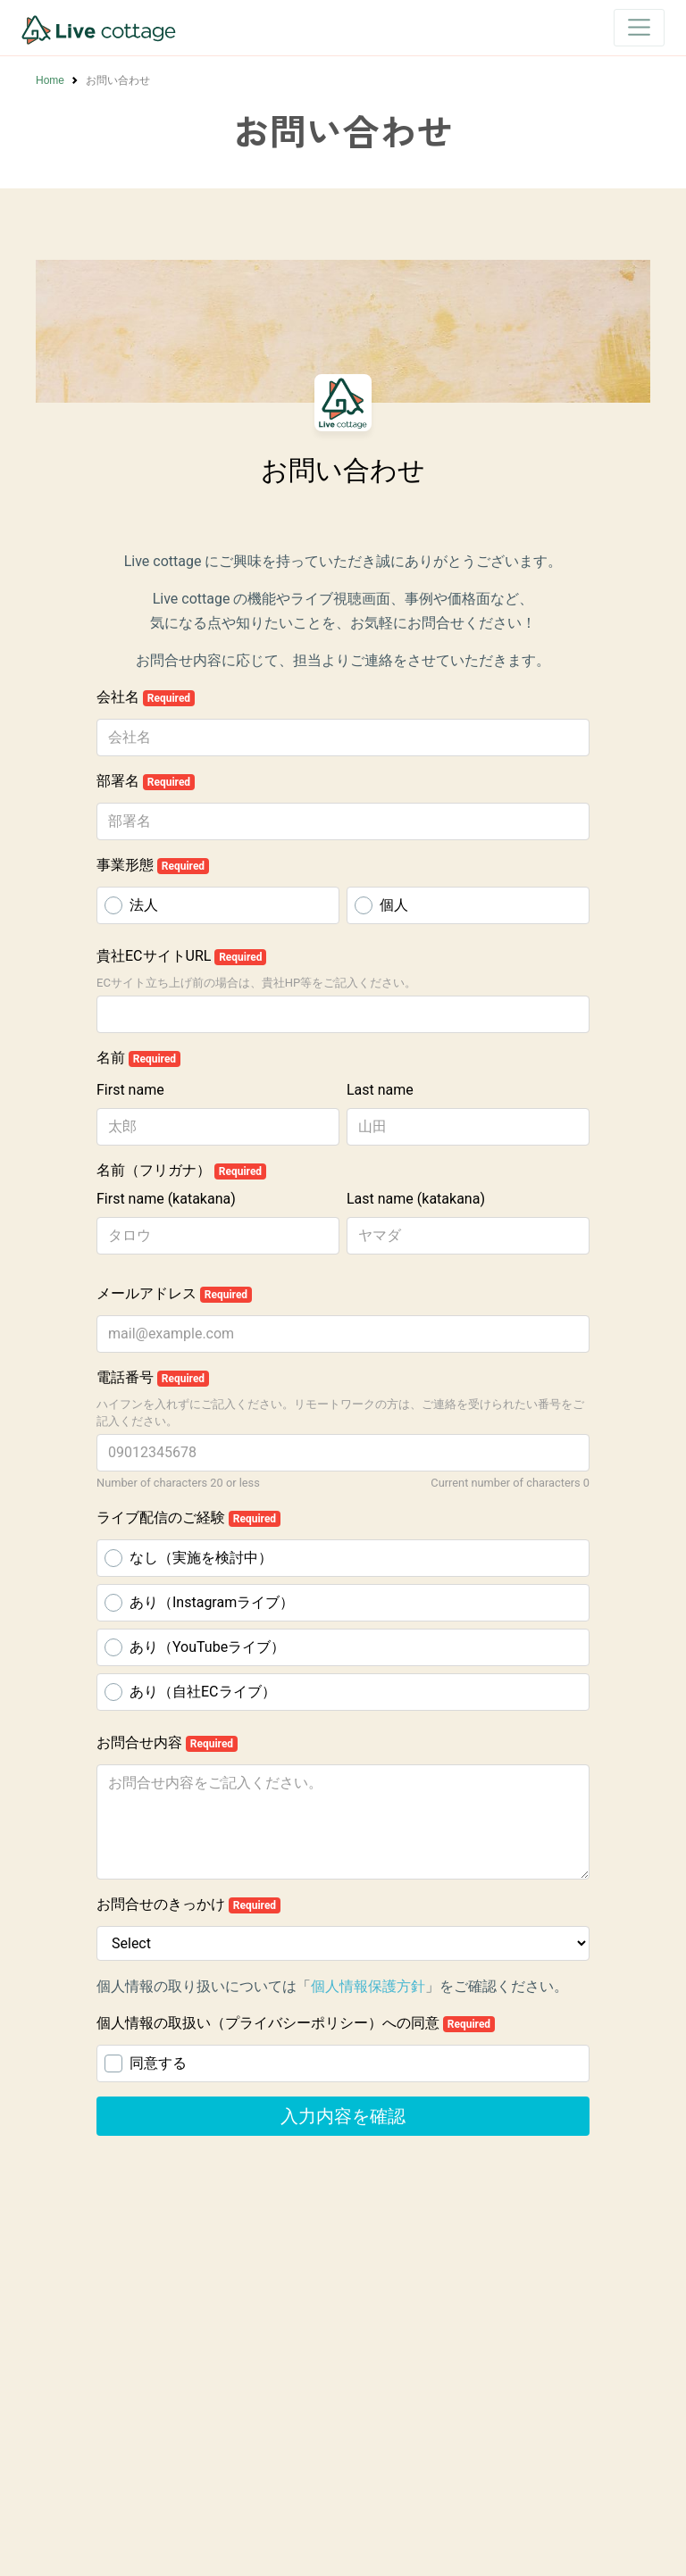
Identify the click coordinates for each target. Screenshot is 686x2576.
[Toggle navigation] (639, 27)
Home (50, 80)
